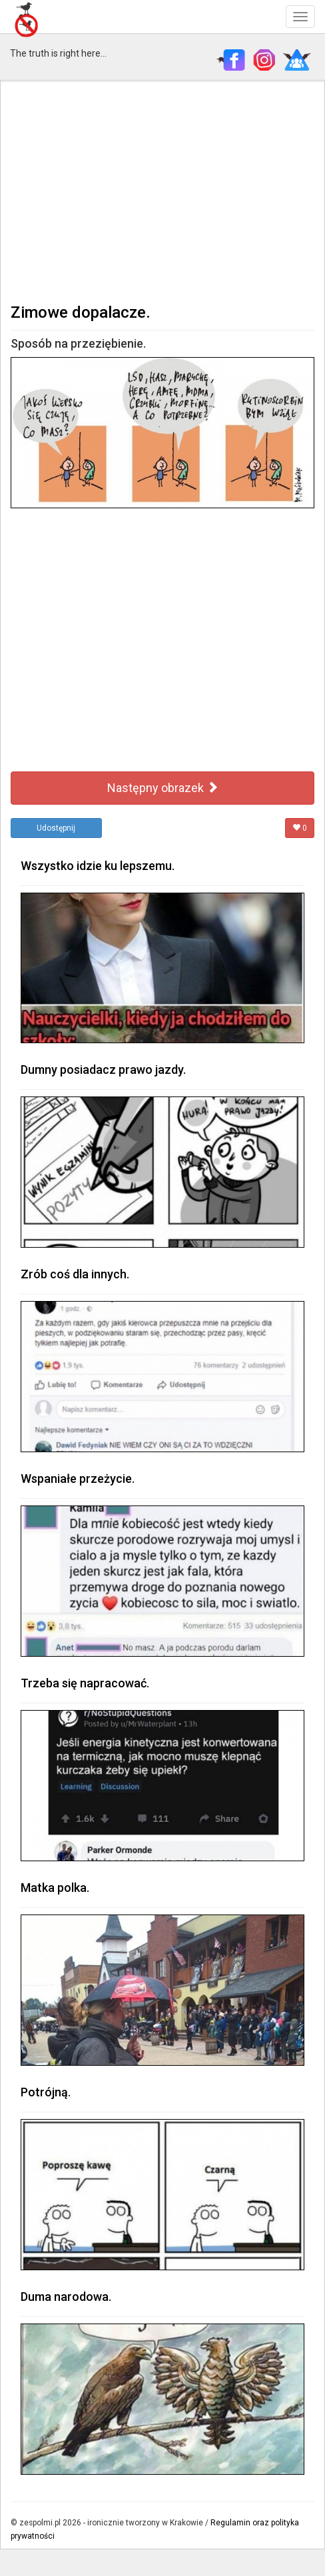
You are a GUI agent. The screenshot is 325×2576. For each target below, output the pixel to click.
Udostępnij (56, 828)
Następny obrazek (162, 788)
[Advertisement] (162, 190)
